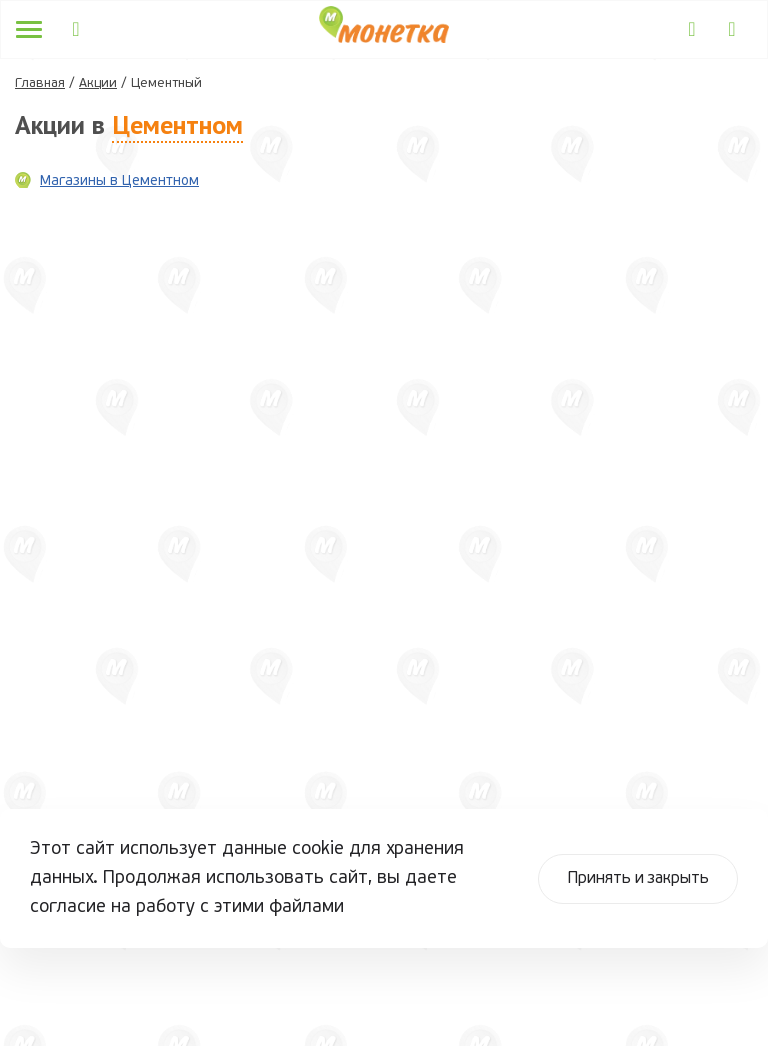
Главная (40, 83)
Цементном (177, 124)
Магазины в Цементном (119, 181)
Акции (98, 83)
